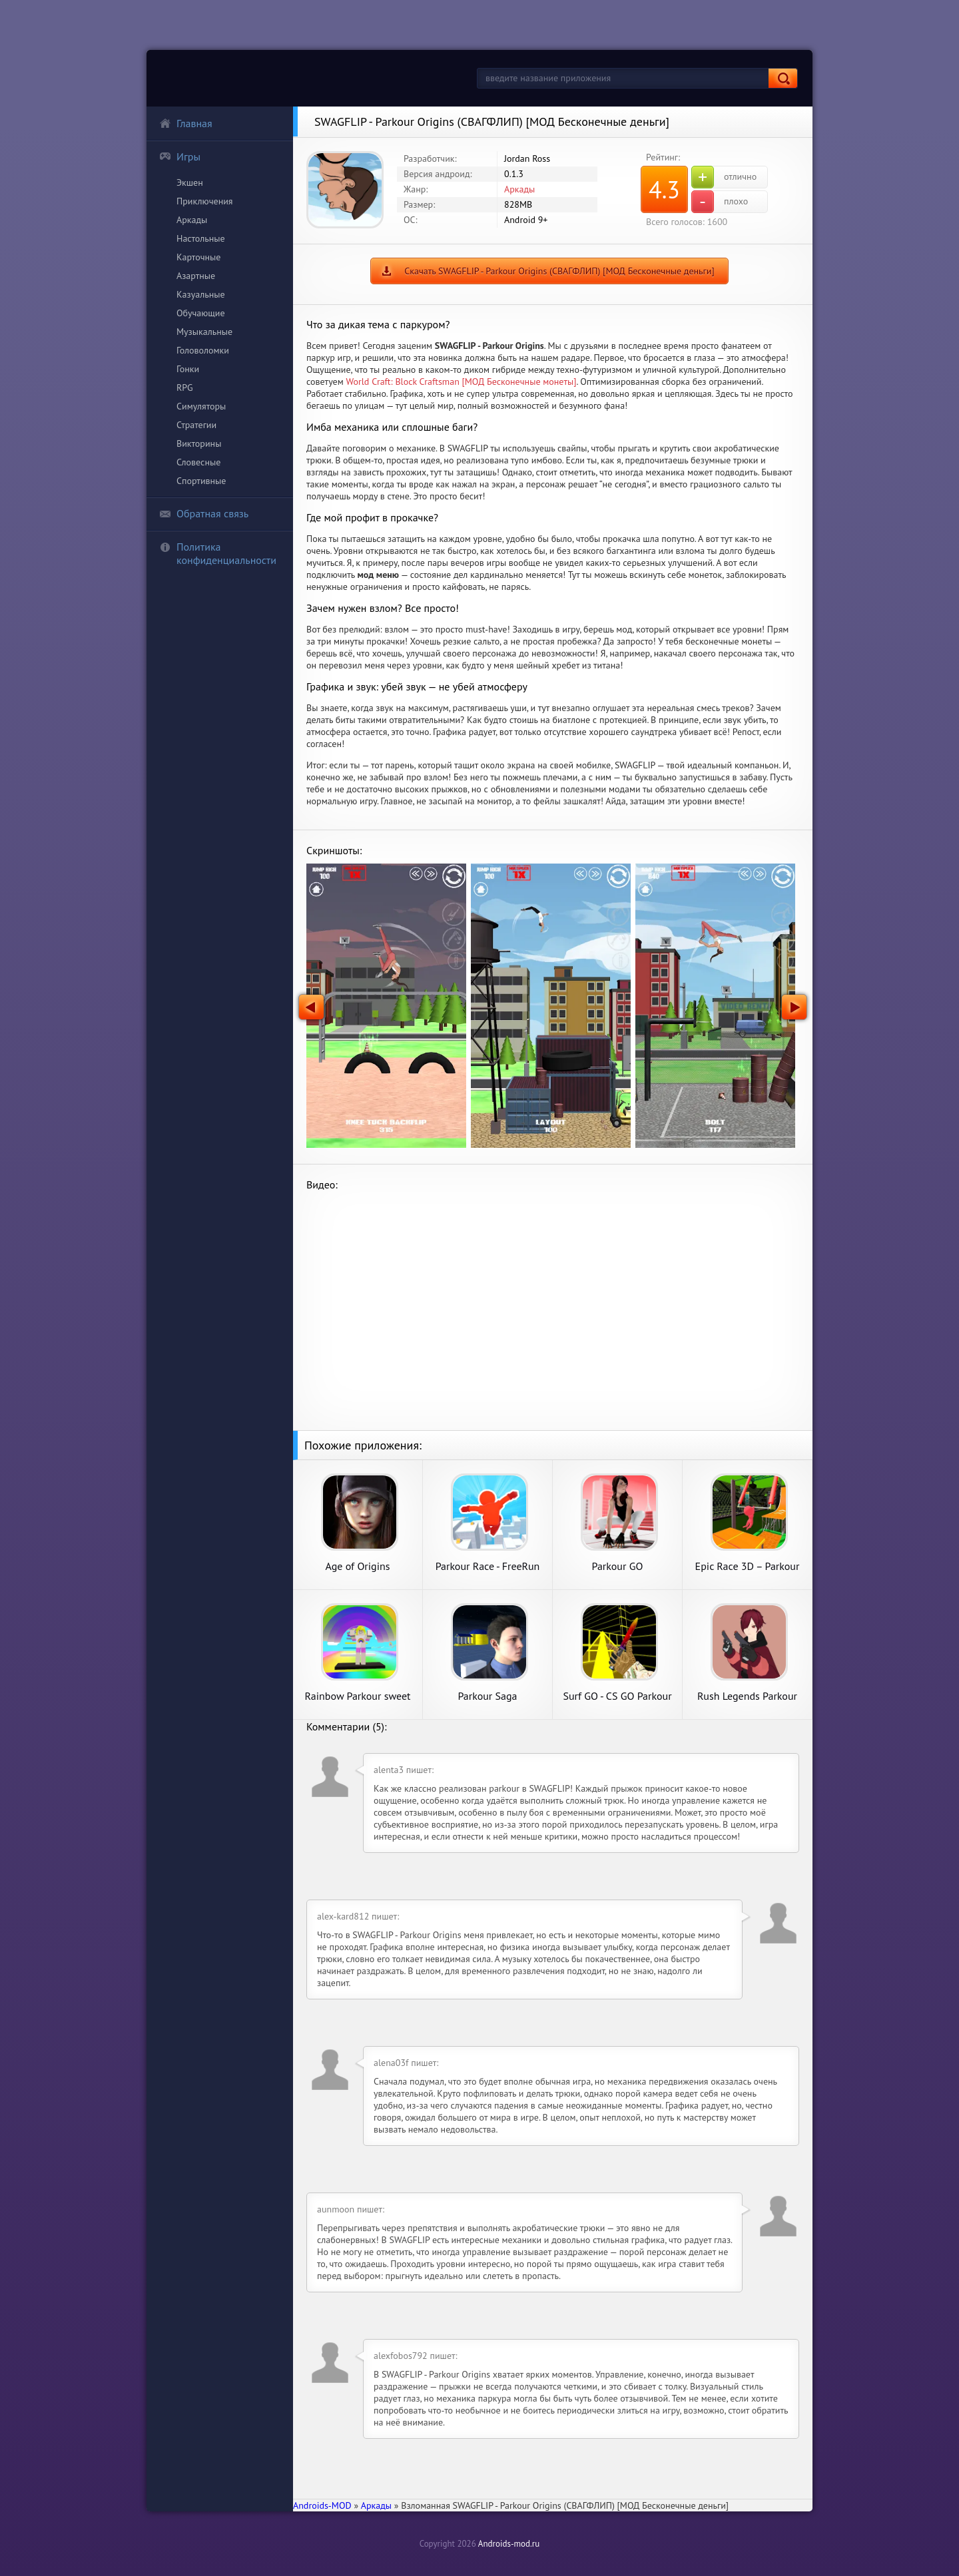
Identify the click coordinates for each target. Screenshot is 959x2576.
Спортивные (201, 481)
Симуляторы (201, 406)
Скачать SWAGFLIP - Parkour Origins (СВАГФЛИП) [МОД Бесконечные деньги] (559, 271)
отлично (724, 177)
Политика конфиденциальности (217, 553)
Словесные (198, 462)
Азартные (195, 276)
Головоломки (202, 350)
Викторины (198, 443)
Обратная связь (203, 513)
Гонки (187, 369)
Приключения (204, 201)
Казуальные (200, 294)
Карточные (198, 257)
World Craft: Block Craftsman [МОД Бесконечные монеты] (461, 381)
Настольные (200, 238)
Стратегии (196, 425)
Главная (185, 123)
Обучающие (200, 313)
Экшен (189, 182)
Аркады (191, 220)
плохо (719, 201)
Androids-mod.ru (508, 2543)
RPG (184, 387)
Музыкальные (204, 332)
